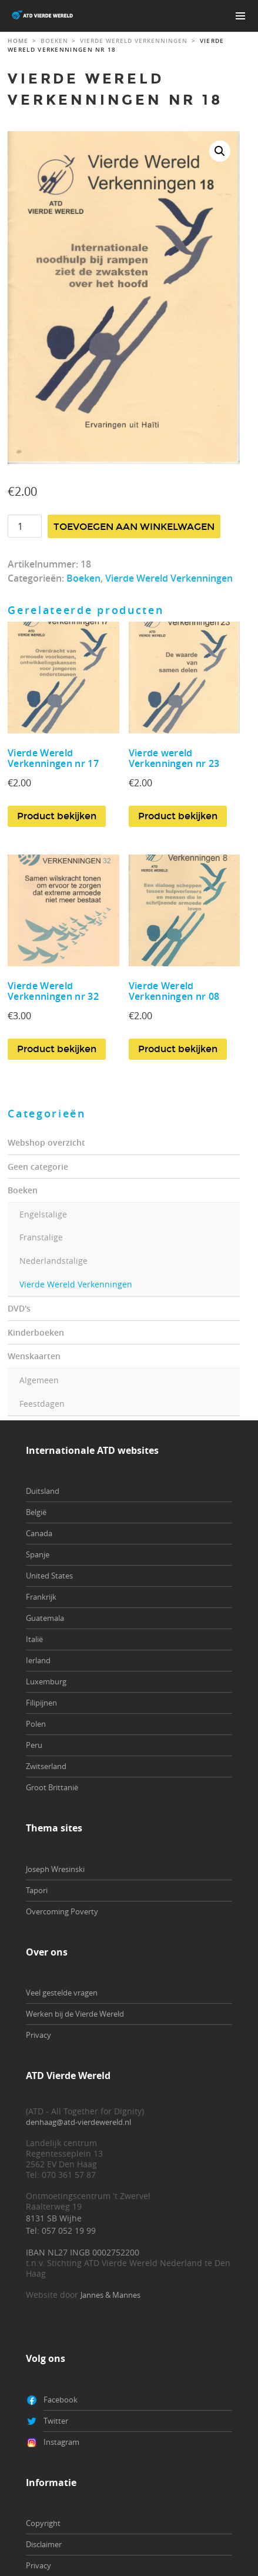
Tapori (37, 1890)
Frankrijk (41, 1596)
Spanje (37, 1554)
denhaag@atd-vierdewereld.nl (78, 2122)
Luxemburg (46, 1681)
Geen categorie (38, 1166)
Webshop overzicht (46, 1142)
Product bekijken (56, 816)
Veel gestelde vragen (62, 1992)
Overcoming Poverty (62, 1911)
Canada (39, 1533)
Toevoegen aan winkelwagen (134, 526)
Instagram (61, 2442)
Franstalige (41, 1237)
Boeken (23, 1190)
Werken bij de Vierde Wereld (75, 2013)
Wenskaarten (34, 1356)
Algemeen (39, 1380)
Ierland (38, 1660)
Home (18, 41)
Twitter (55, 2420)
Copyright (43, 2523)
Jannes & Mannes (110, 2295)
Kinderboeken (36, 1332)
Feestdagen (42, 1403)
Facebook (60, 2399)
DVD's (19, 1308)
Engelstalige (43, 1214)
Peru (34, 1745)
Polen (36, 1724)
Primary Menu (240, 16)
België (36, 1512)
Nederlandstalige (53, 1260)
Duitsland (42, 1491)
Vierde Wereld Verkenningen (75, 1284)
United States (49, 1575)
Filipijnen (41, 1702)
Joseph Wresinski (55, 1869)
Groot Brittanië (52, 1787)
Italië (34, 1639)
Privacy (38, 2035)
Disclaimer (44, 2544)
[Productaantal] (25, 526)
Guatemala (45, 1618)
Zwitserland (46, 1766)
